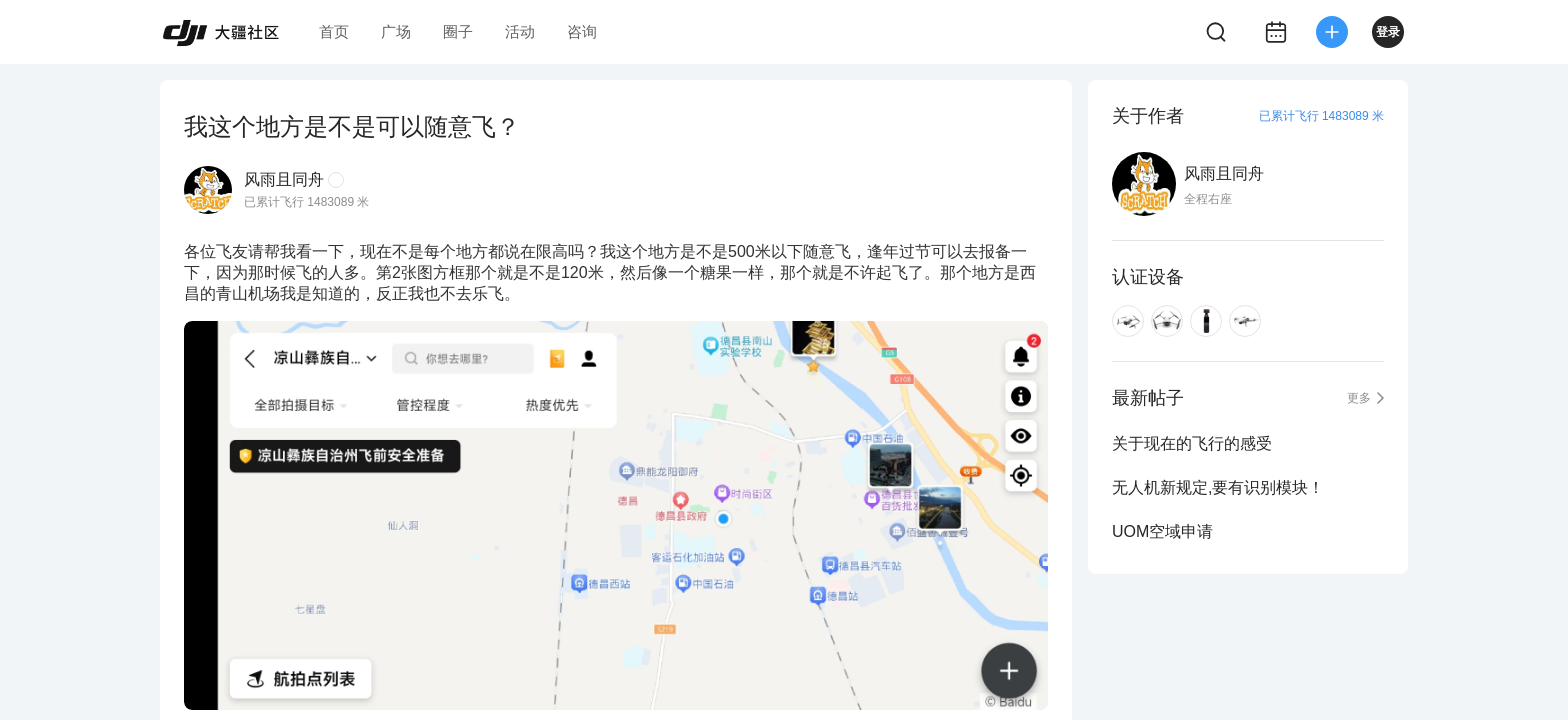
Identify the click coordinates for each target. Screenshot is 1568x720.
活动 (520, 31)
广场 (396, 31)
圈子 (458, 31)
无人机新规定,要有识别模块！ (1218, 487)
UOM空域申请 (1162, 531)
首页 (334, 31)
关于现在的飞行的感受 (1192, 443)
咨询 (582, 31)
